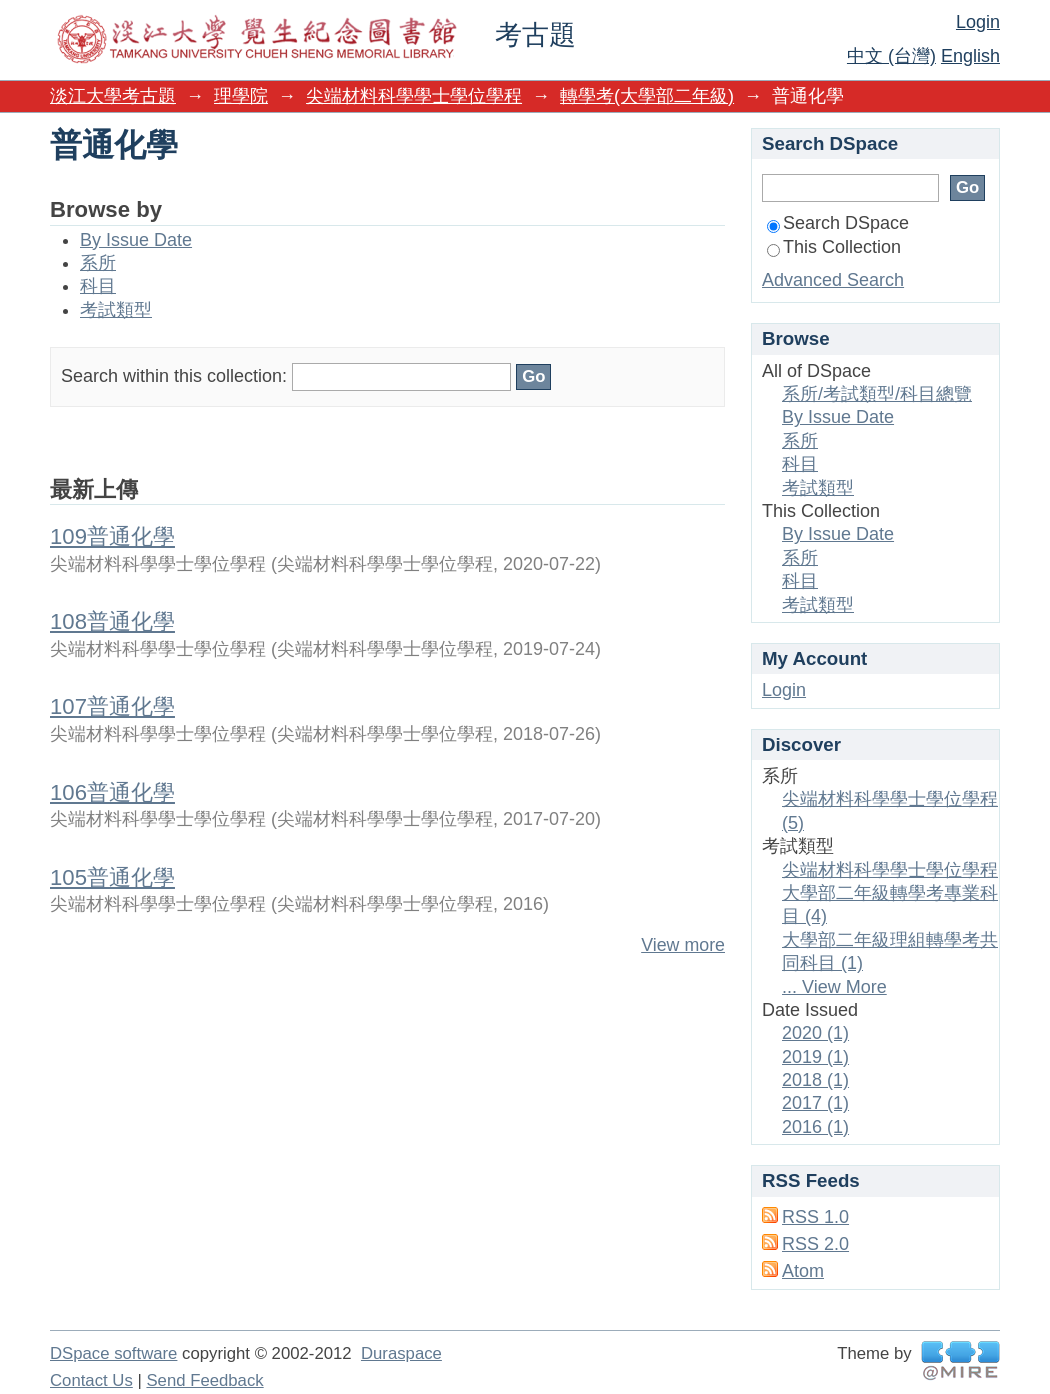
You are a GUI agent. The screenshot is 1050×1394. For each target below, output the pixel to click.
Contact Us (91, 1380)
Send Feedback (204, 1380)
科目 (98, 286)
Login (978, 22)
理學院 (241, 96)
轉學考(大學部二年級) (647, 96)
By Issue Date (136, 240)
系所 (98, 263)
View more (683, 945)
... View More (834, 987)
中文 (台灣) (891, 56)
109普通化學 (112, 536)
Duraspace (401, 1353)
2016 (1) (815, 1127)
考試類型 (116, 310)
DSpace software (113, 1353)
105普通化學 (112, 877)
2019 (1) (815, 1057)
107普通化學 (112, 706)
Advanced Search (833, 280)
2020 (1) (815, 1033)
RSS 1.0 (815, 1217)
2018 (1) (815, 1080)
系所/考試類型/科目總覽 (877, 394)
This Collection (834, 247)
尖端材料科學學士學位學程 (414, 96)
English (970, 56)
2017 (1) (815, 1103)
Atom (803, 1271)
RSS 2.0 (815, 1244)
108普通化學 (112, 621)
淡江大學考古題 (113, 96)
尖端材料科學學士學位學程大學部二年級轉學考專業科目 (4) (890, 893)
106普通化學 (112, 792)
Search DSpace (838, 223)
